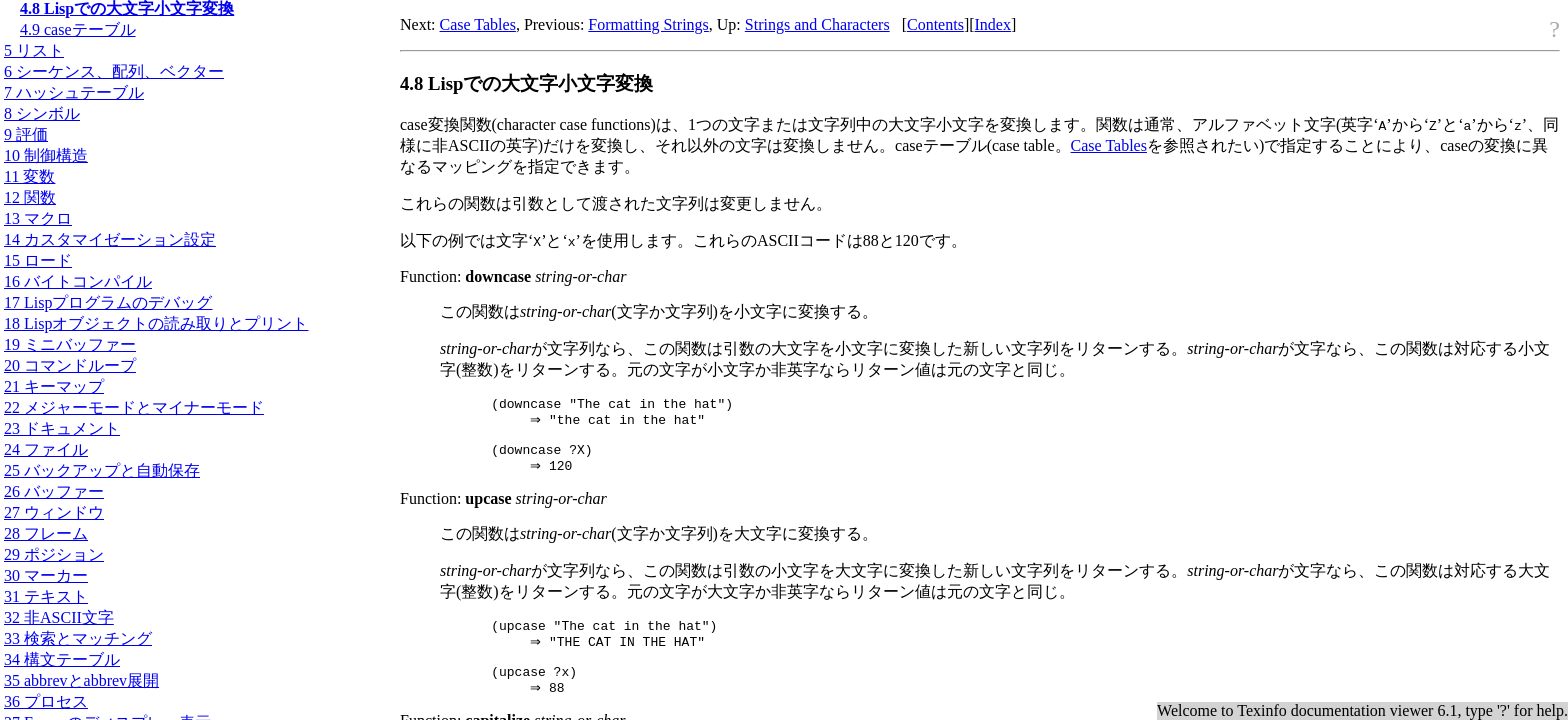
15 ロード (38, 260)
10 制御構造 (46, 155)
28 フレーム (46, 533)
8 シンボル (42, 113)
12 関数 (30, 197)
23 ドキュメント (62, 428)
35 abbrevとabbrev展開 (81, 680)
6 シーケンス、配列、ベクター (114, 71)
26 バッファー (54, 491)
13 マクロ (38, 218)
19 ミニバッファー (70, 344)
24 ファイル (46, 449)
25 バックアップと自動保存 (102, 470)
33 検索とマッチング (78, 638)
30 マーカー (46, 575)
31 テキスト (46, 596)
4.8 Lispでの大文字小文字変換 (127, 8)
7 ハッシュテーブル (74, 92)
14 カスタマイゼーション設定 (110, 239)
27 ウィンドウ (54, 512)
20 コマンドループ (70, 365)
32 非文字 (59, 617)
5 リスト (34, 50)
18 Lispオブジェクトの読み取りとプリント (156, 323)
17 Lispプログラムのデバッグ (108, 302)
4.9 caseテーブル (78, 29)
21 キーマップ (54, 386)
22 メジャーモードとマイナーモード (134, 407)
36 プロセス (46, 701)
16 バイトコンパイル (78, 281)
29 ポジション (54, 554)
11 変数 (29, 176)
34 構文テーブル (62, 659)
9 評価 (26, 134)
